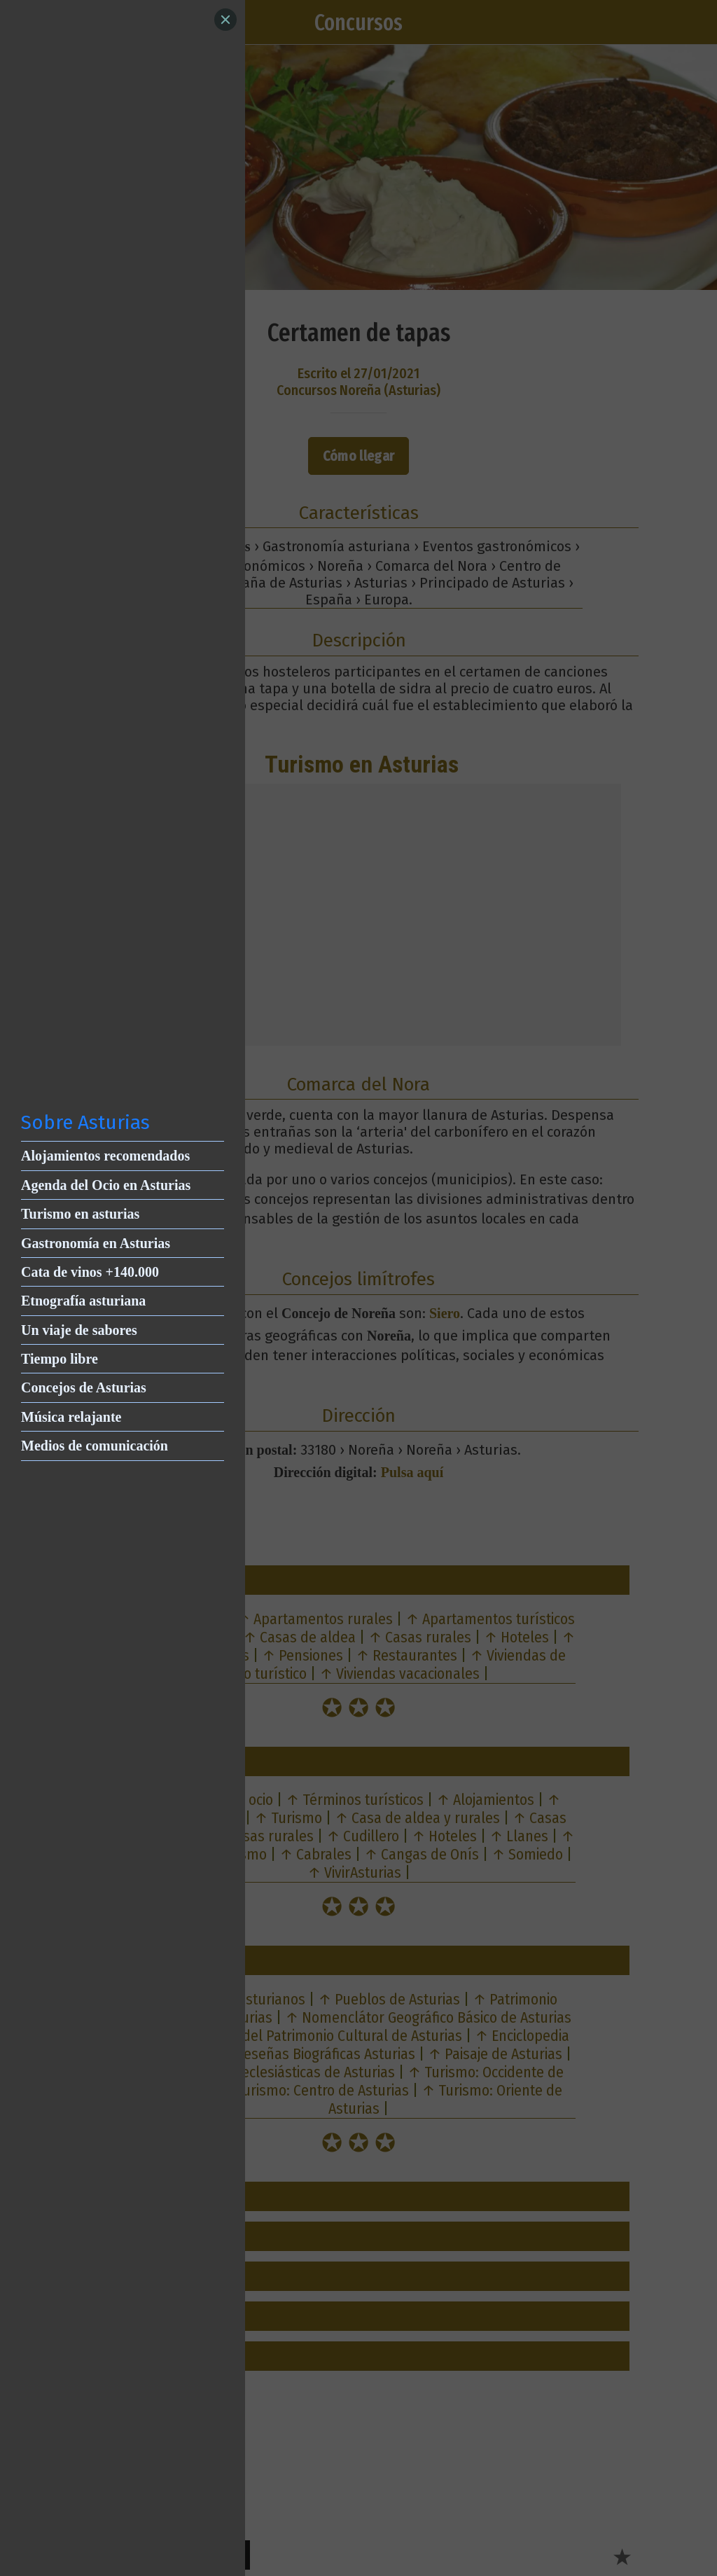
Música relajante (71, 1417)
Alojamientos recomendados (105, 1155)
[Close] (225, 19)
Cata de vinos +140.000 (90, 1272)
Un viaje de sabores (79, 1330)
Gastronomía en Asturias (95, 1243)
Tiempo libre (59, 1358)
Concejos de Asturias (83, 1387)
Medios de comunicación (94, 1445)
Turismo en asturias (80, 1213)
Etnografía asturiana (83, 1300)
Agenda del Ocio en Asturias (105, 1185)
